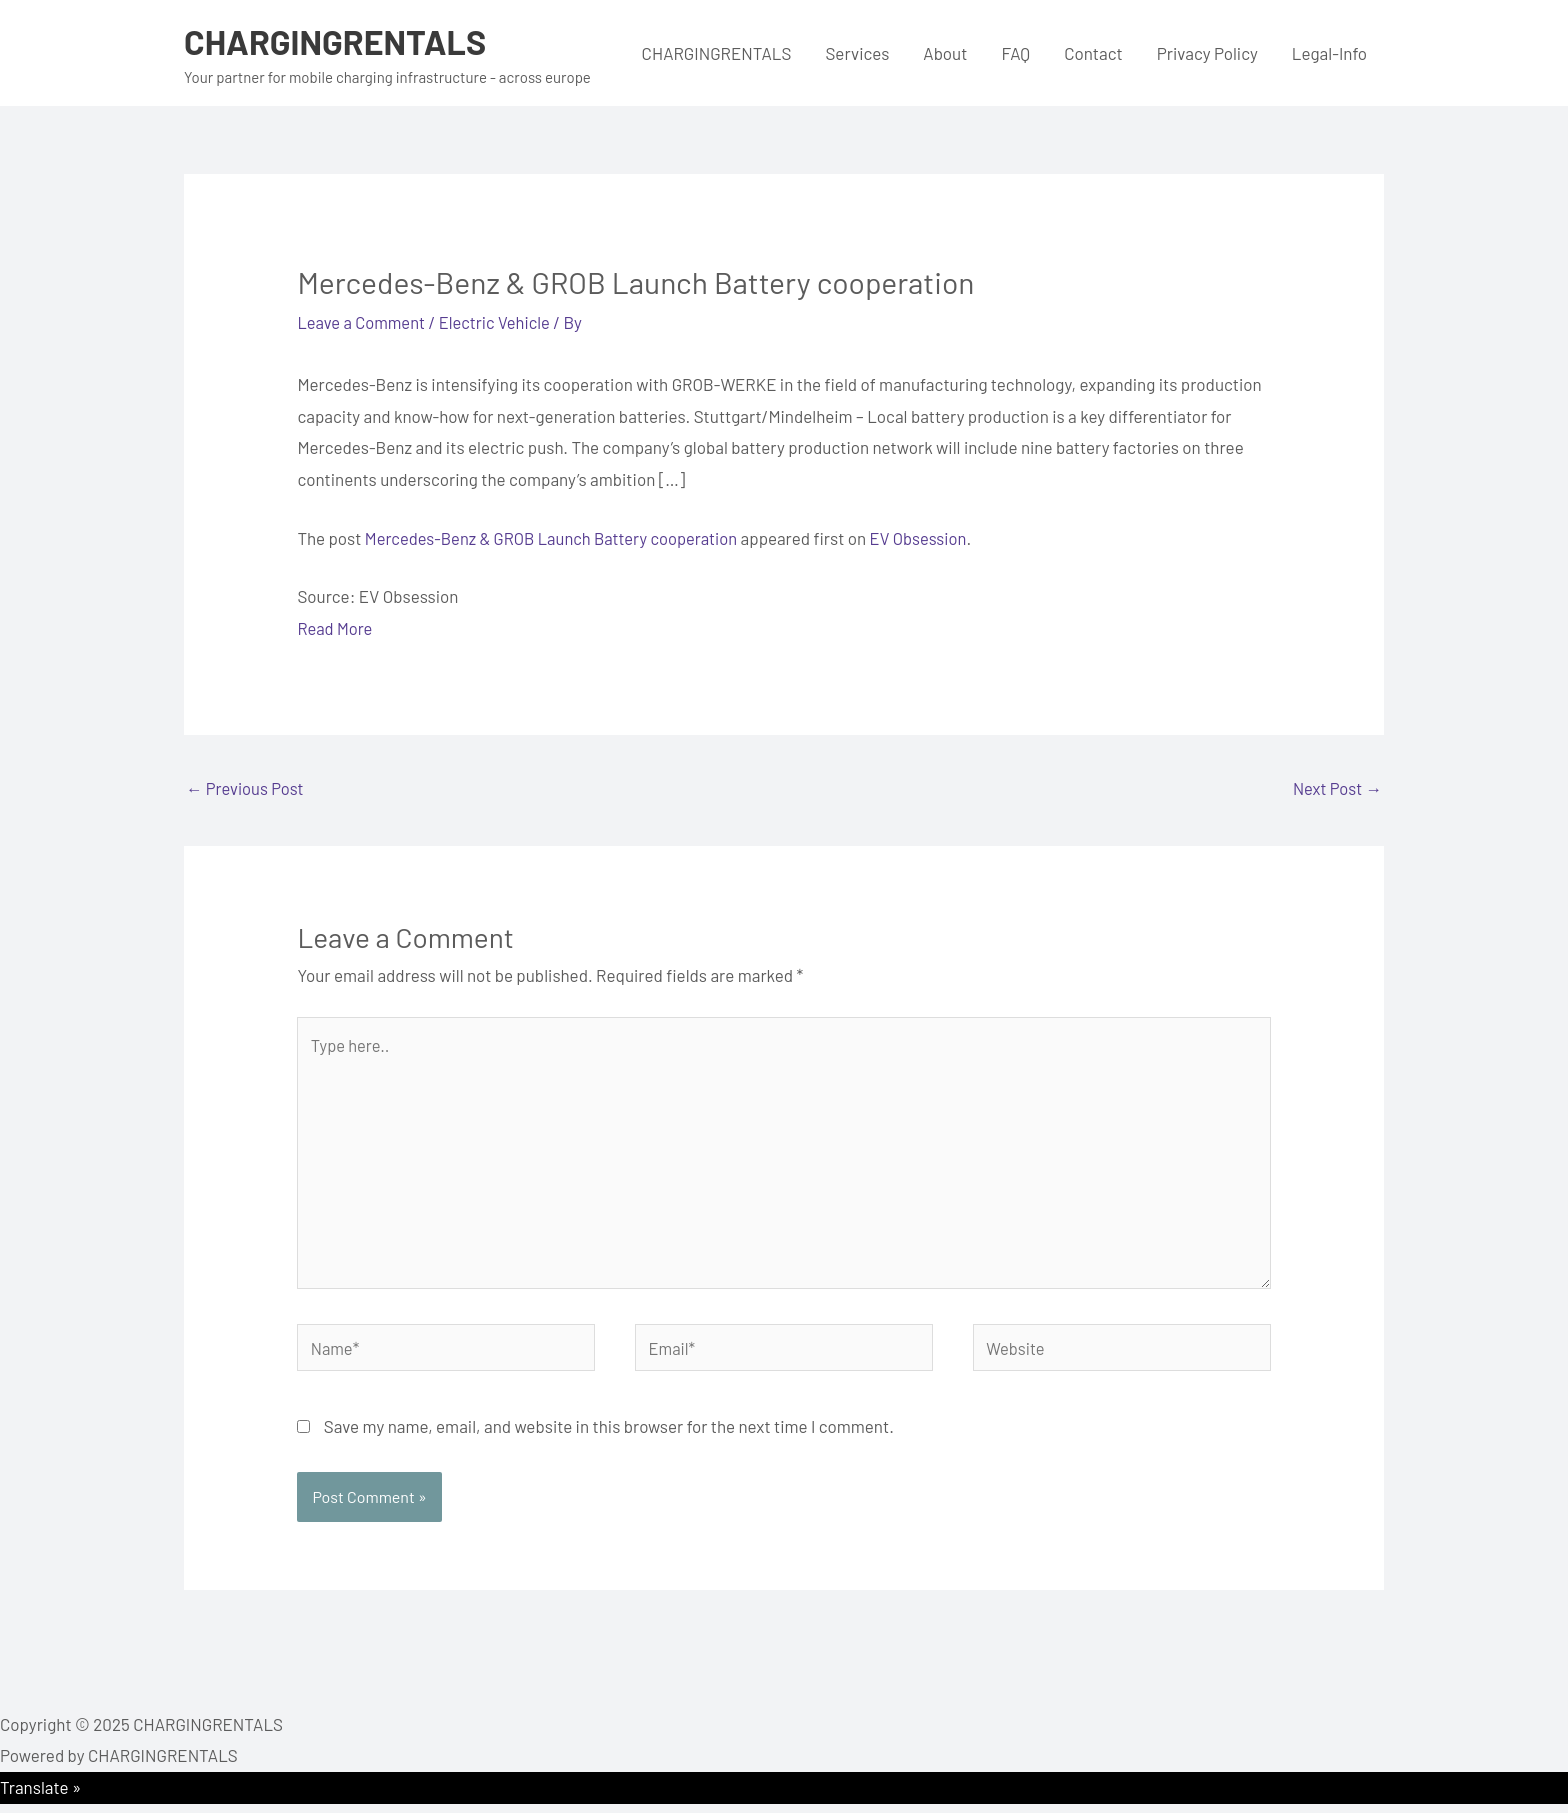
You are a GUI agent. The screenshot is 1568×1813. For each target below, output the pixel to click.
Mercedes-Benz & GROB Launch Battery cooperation (557, 537)
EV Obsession (930, 537)
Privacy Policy (1207, 53)
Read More (335, 628)
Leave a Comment (363, 322)
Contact (1093, 53)
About (945, 53)
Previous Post (246, 789)
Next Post (1336, 789)
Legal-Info (1329, 53)
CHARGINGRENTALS (339, 41)
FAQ (1015, 53)
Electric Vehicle (500, 322)
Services (857, 53)
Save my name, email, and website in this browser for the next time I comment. (609, 1436)
